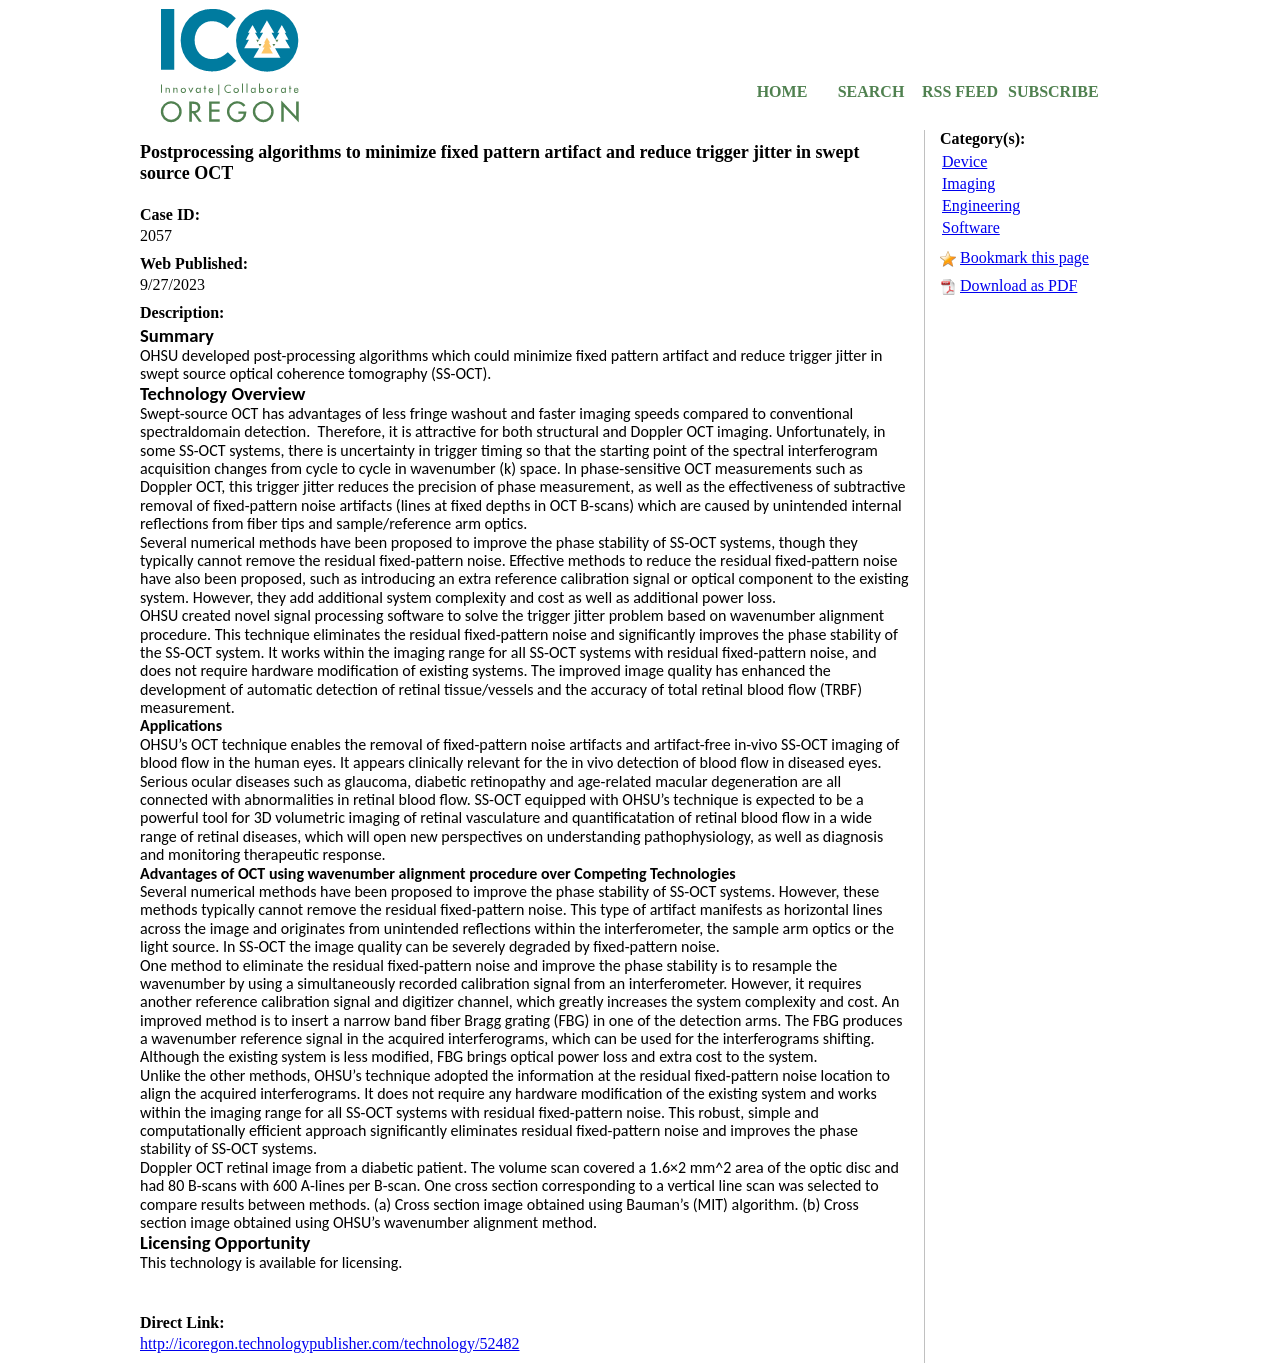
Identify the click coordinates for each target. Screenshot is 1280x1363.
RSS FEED (960, 91)
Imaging (968, 183)
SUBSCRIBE (1049, 91)
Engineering (981, 205)
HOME (782, 91)
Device (964, 161)
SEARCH (871, 91)
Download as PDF (1018, 285)
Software (971, 227)
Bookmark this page (1024, 257)
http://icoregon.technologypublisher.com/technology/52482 (330, 1343)
